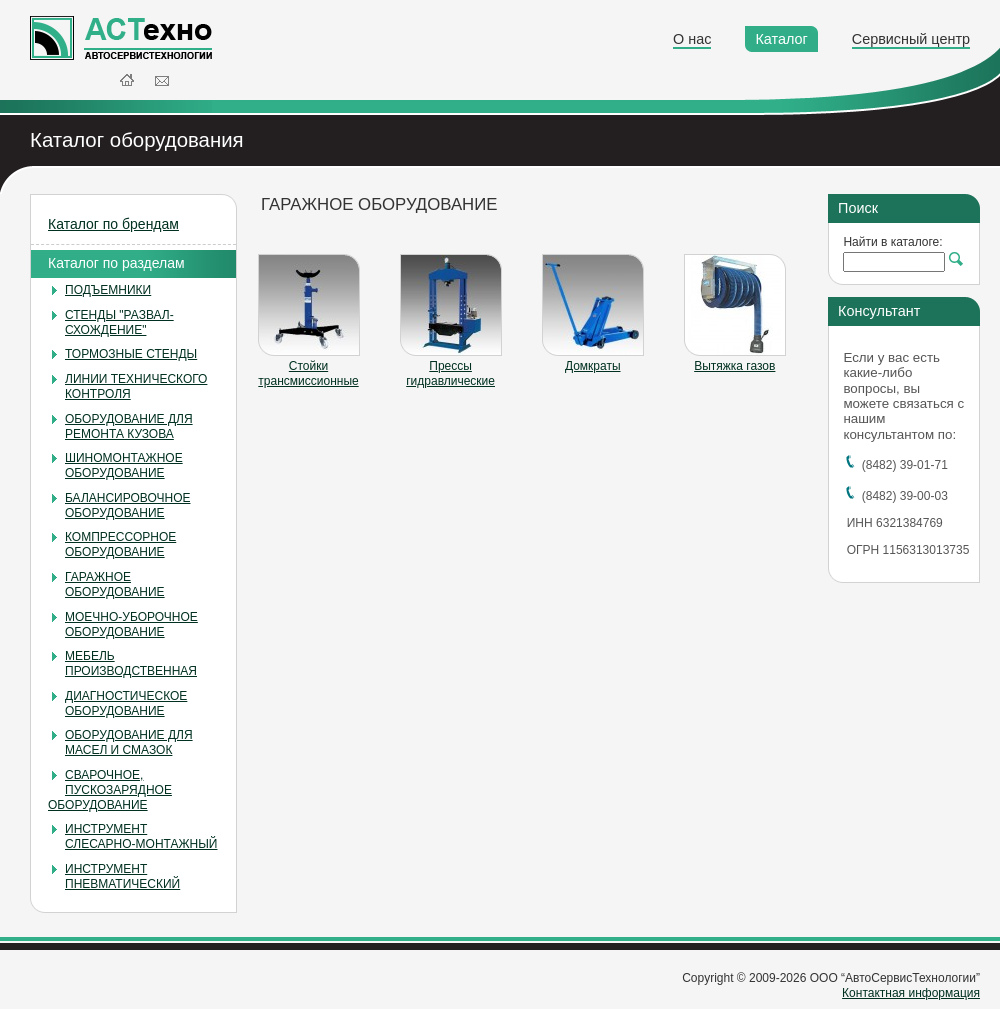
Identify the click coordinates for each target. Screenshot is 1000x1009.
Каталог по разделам (116, 263)
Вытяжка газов (734, 366)
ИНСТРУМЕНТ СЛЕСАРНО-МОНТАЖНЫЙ (141, 836)
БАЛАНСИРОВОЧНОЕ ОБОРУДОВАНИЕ (127, 505)
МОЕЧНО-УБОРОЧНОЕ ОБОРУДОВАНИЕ (131, 624)
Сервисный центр (911, 39)
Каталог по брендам (113, 224)
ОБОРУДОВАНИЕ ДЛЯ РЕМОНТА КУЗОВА (129, 426)
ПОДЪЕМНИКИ (108, 290)
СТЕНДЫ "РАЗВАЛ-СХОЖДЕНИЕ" (119, 322)
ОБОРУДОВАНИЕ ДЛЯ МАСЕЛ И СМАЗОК (129, 742)
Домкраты (593, 366)
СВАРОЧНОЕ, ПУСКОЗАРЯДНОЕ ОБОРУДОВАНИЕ (110, 790)
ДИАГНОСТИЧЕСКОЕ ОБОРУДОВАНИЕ (126, 703)
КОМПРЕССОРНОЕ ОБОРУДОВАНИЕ (120, 544)
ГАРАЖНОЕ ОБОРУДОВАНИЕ (115, 584)
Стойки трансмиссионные (308, 373)
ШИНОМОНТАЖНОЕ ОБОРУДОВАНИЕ (124, 465)
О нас (692, 39)
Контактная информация (911, 993)
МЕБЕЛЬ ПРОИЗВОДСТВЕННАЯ (131, 663)
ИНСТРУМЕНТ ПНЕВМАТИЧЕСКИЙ (122, 876)
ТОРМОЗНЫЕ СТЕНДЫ (131, 354)
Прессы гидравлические (450, 373)
